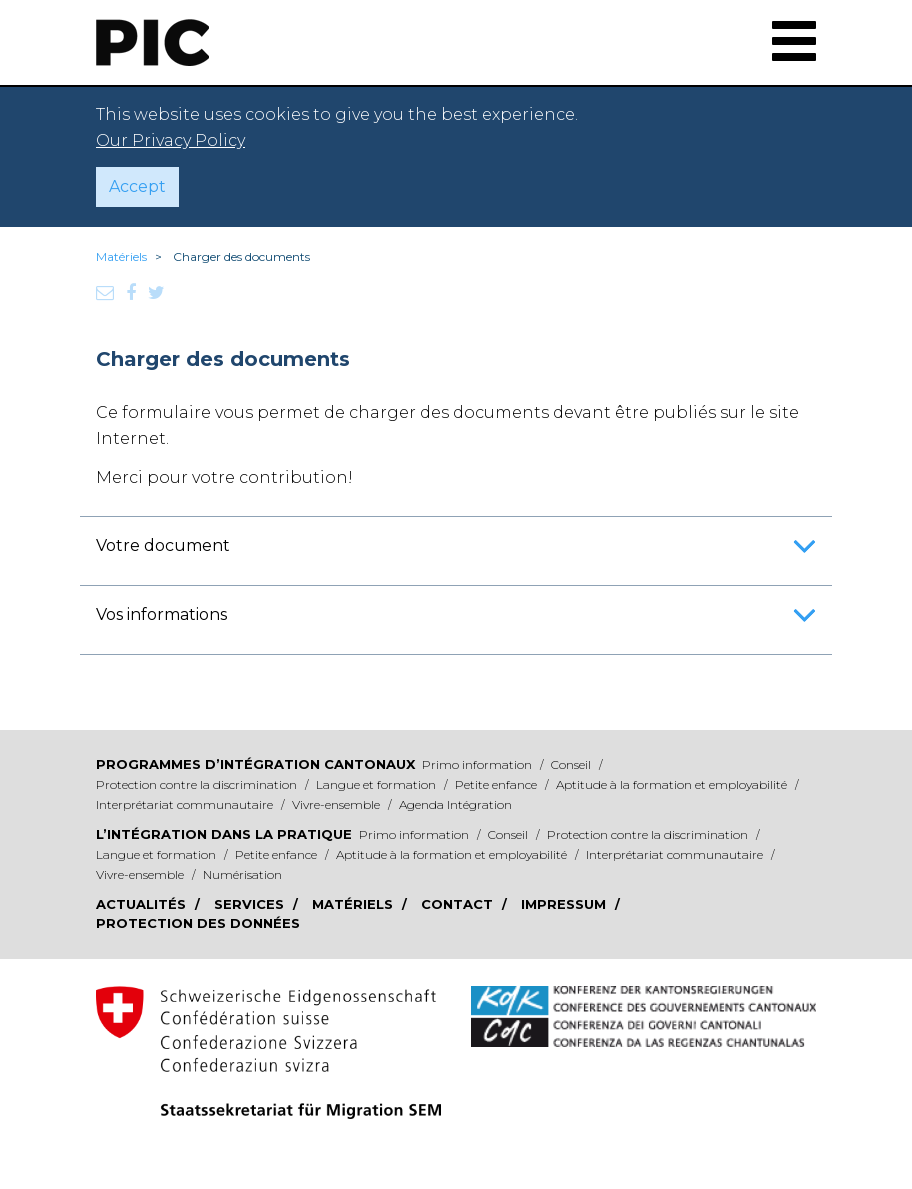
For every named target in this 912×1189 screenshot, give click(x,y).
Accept (137, 186)
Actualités (143, 904)
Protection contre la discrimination (198, 784)
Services (251, 904)
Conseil (572, 764)
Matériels (121, 256)
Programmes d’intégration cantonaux (255, 764)
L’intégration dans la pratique (224, 834)
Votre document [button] (456, 552)
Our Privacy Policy (170, 140)
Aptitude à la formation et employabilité (673, 784)
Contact (459, 904)
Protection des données (198, 923)
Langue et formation (377, 784)
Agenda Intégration (455, 804)
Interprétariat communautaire (186, 804)
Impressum (565, 904)
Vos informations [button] (456, 621)
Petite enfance (497, 784)
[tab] (456, 546)
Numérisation (242, 874)
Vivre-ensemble (337, 804)
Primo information (478, 764)
